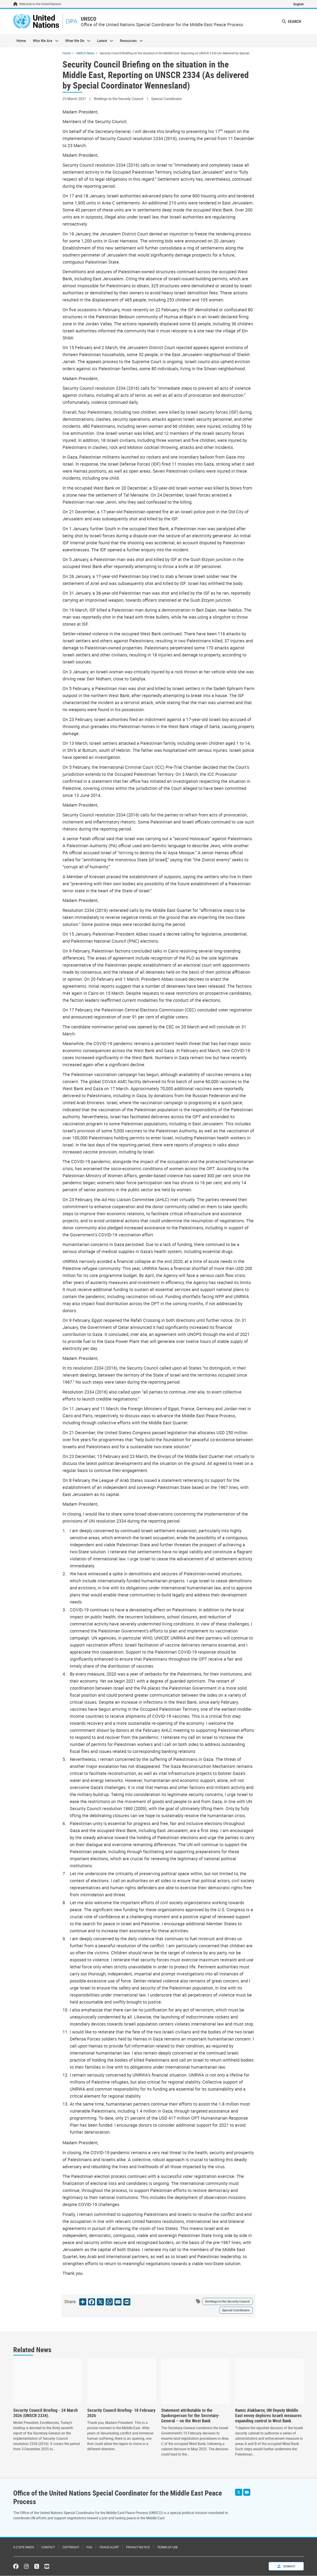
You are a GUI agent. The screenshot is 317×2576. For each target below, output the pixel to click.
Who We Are (43, 40)
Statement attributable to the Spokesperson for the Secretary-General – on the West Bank (190, 2416)
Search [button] (291, 21)
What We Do (76, 40)
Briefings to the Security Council (227, 2302)
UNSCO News (85, 53)
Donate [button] (286, 2566)
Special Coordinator (236, 2310)
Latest (103, 40)
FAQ (89, 2547)
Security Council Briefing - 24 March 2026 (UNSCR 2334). (45, 2413)
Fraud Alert (109, 2547)
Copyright (70, 2547)
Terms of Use (167, 2547)
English (298, 4)
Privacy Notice (138, 2547)
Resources (130, 40)
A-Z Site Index (23, 2547)
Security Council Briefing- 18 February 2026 (121, 2413)
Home (21, 40)
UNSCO (90, 19)
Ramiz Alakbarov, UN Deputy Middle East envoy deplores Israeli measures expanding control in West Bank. (268, 2416)
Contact (48, 2547)
